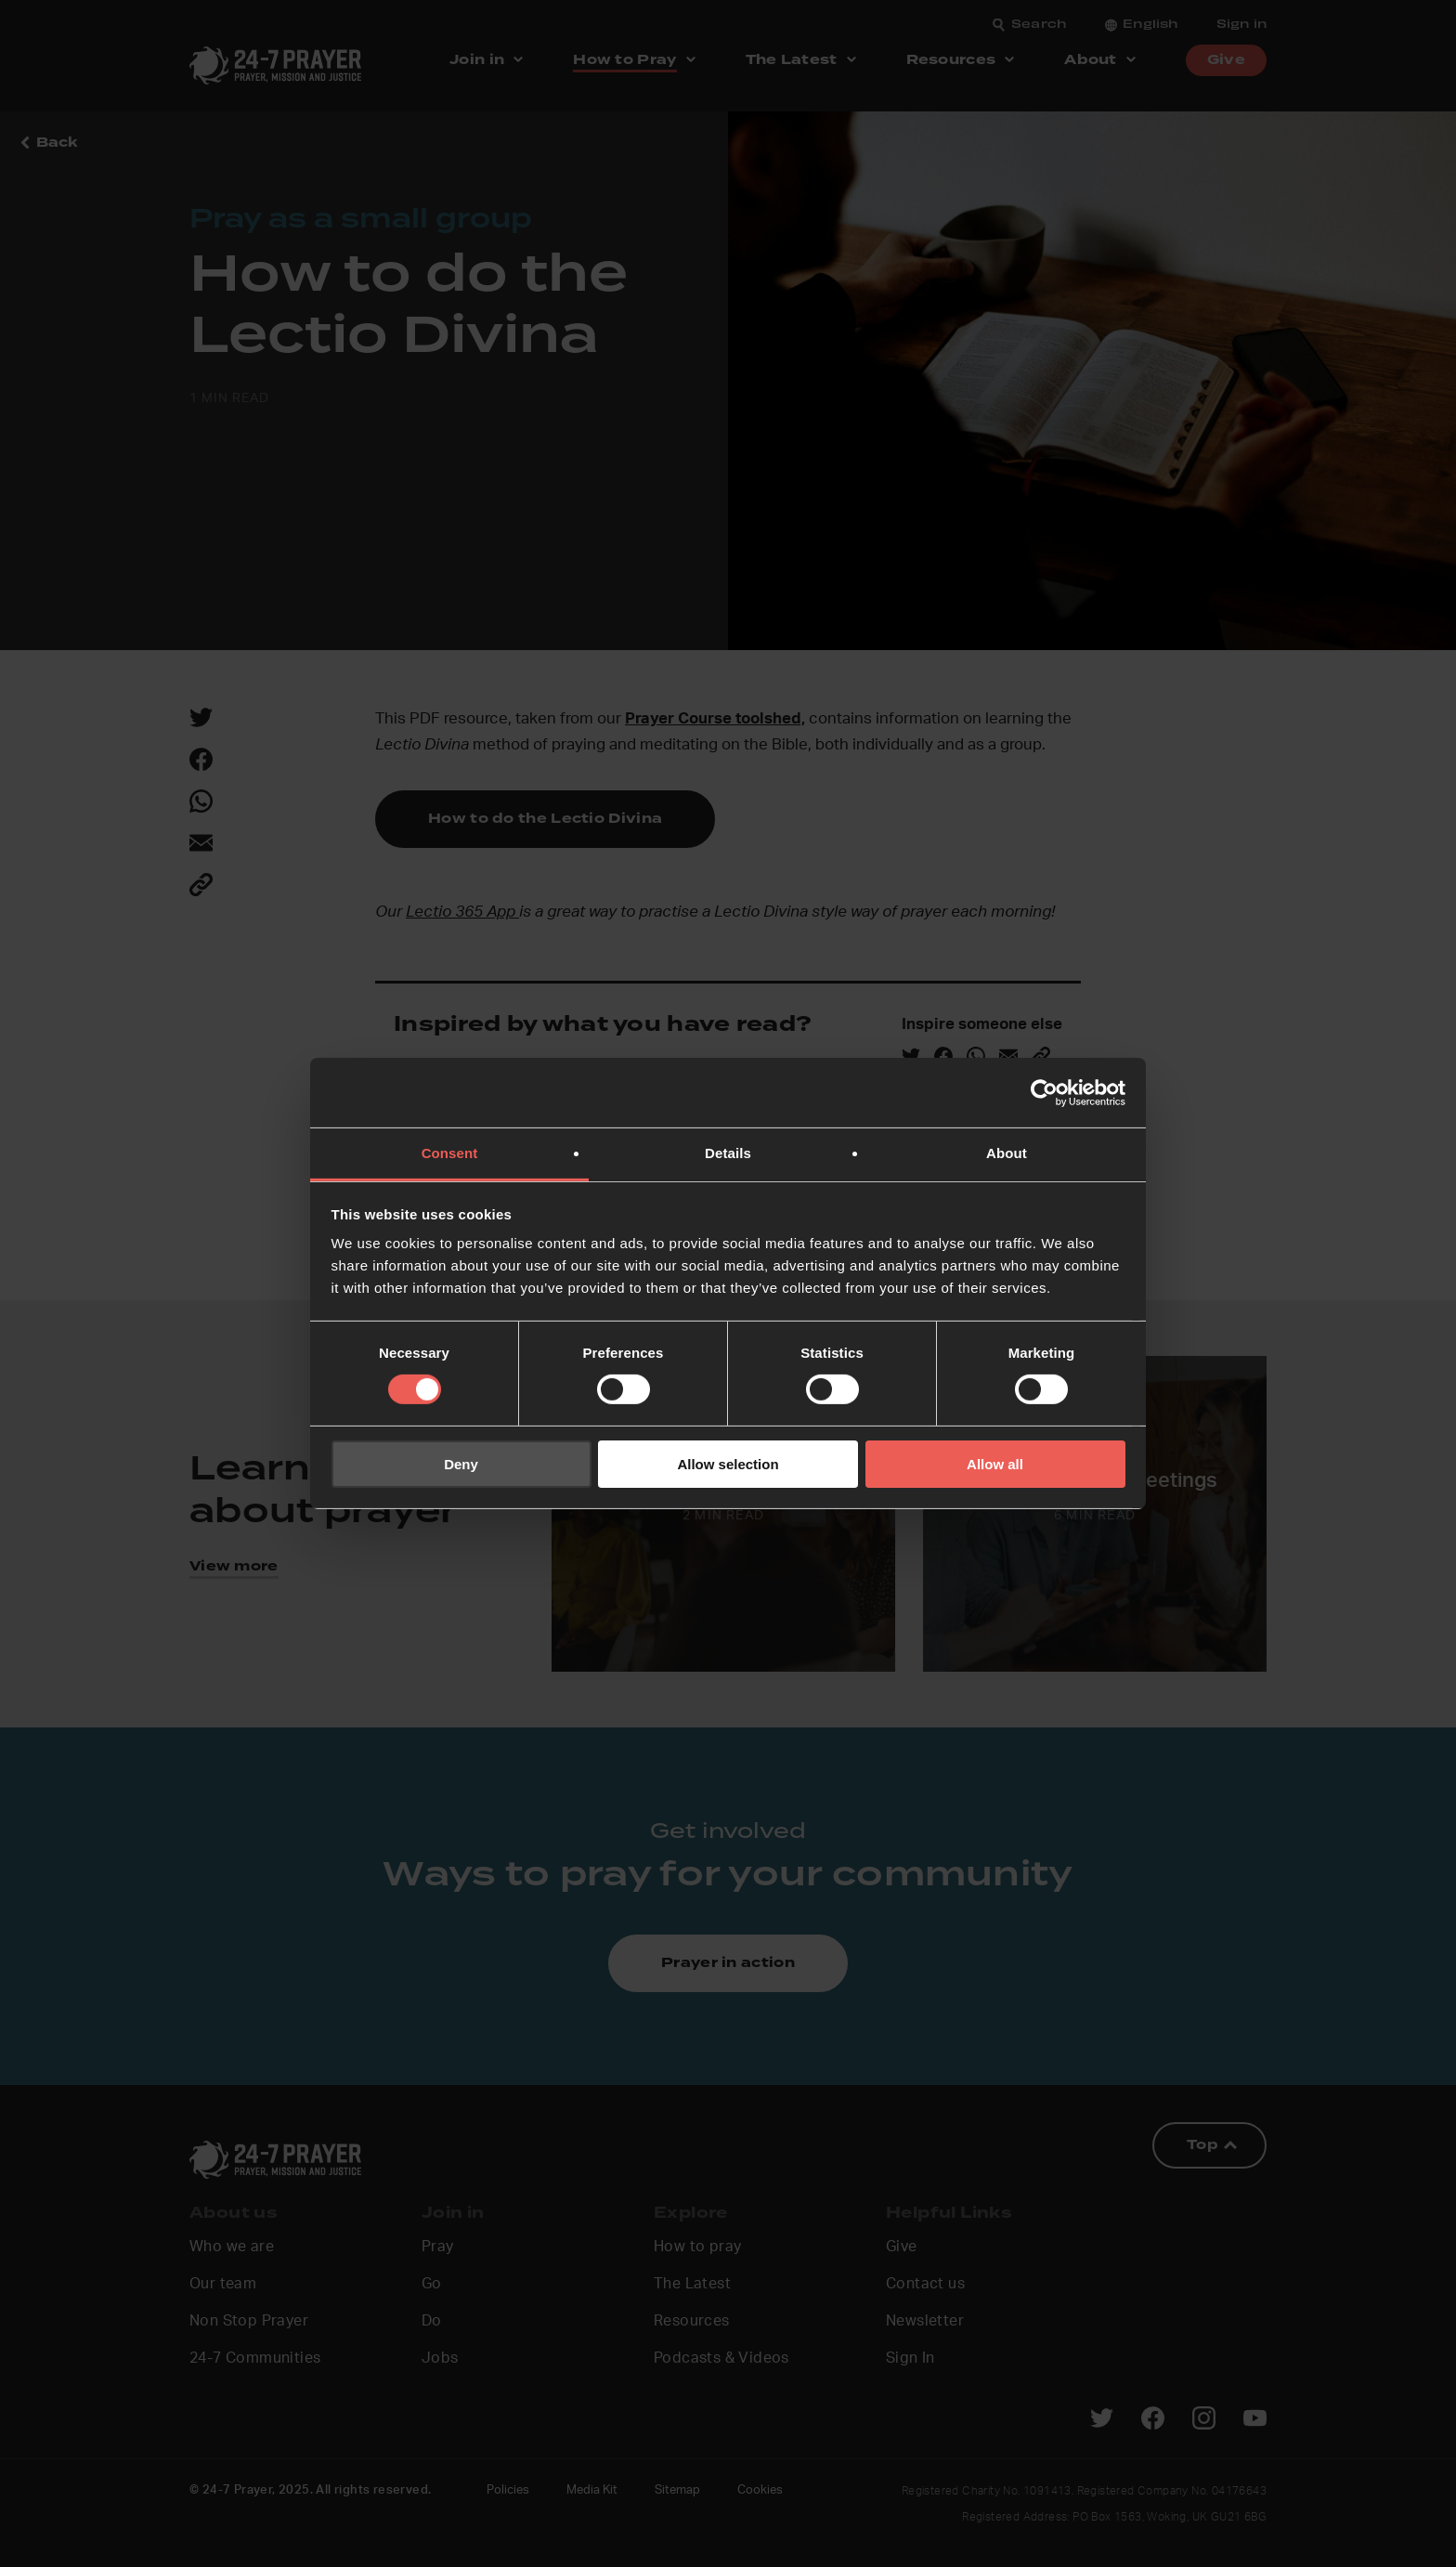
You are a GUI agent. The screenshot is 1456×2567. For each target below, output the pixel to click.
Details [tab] (728, 1153)
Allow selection (727, 1464)
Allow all (995, 1464)
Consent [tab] (450, 1153)
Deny (461, 1464)
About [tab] (1006, 1153)
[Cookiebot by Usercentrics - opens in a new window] (1044, 1092)
